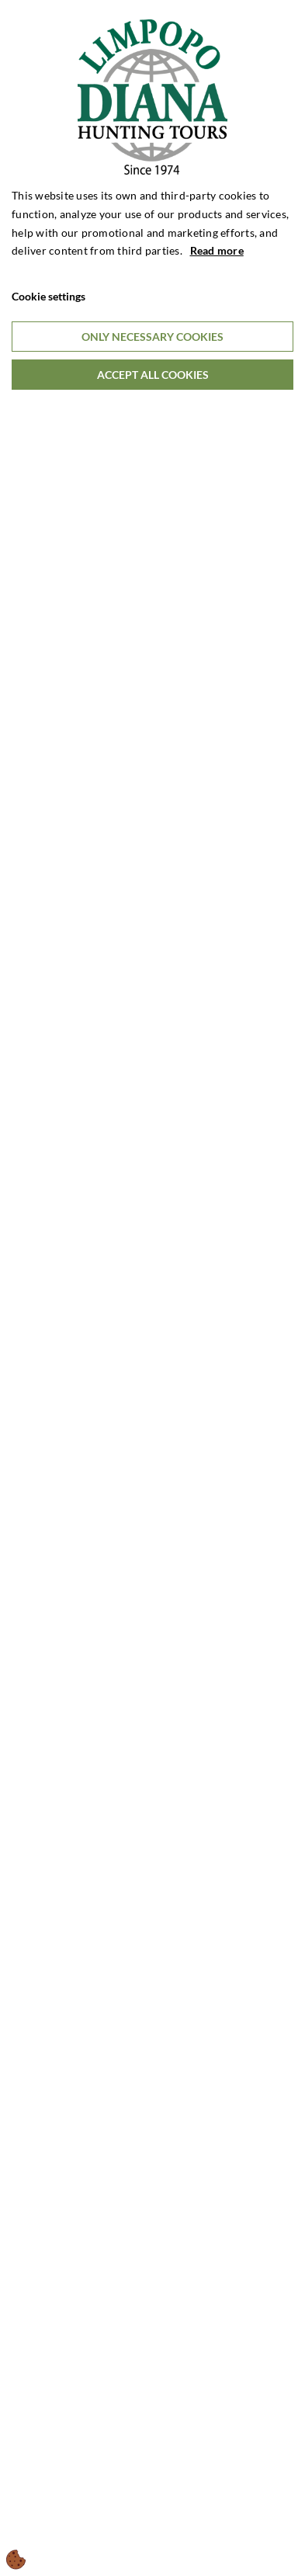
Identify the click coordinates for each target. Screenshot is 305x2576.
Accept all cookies (153, 374)
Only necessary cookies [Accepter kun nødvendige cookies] (152, 336)
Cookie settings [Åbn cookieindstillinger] (48, 296)
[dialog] (152, 1288)
